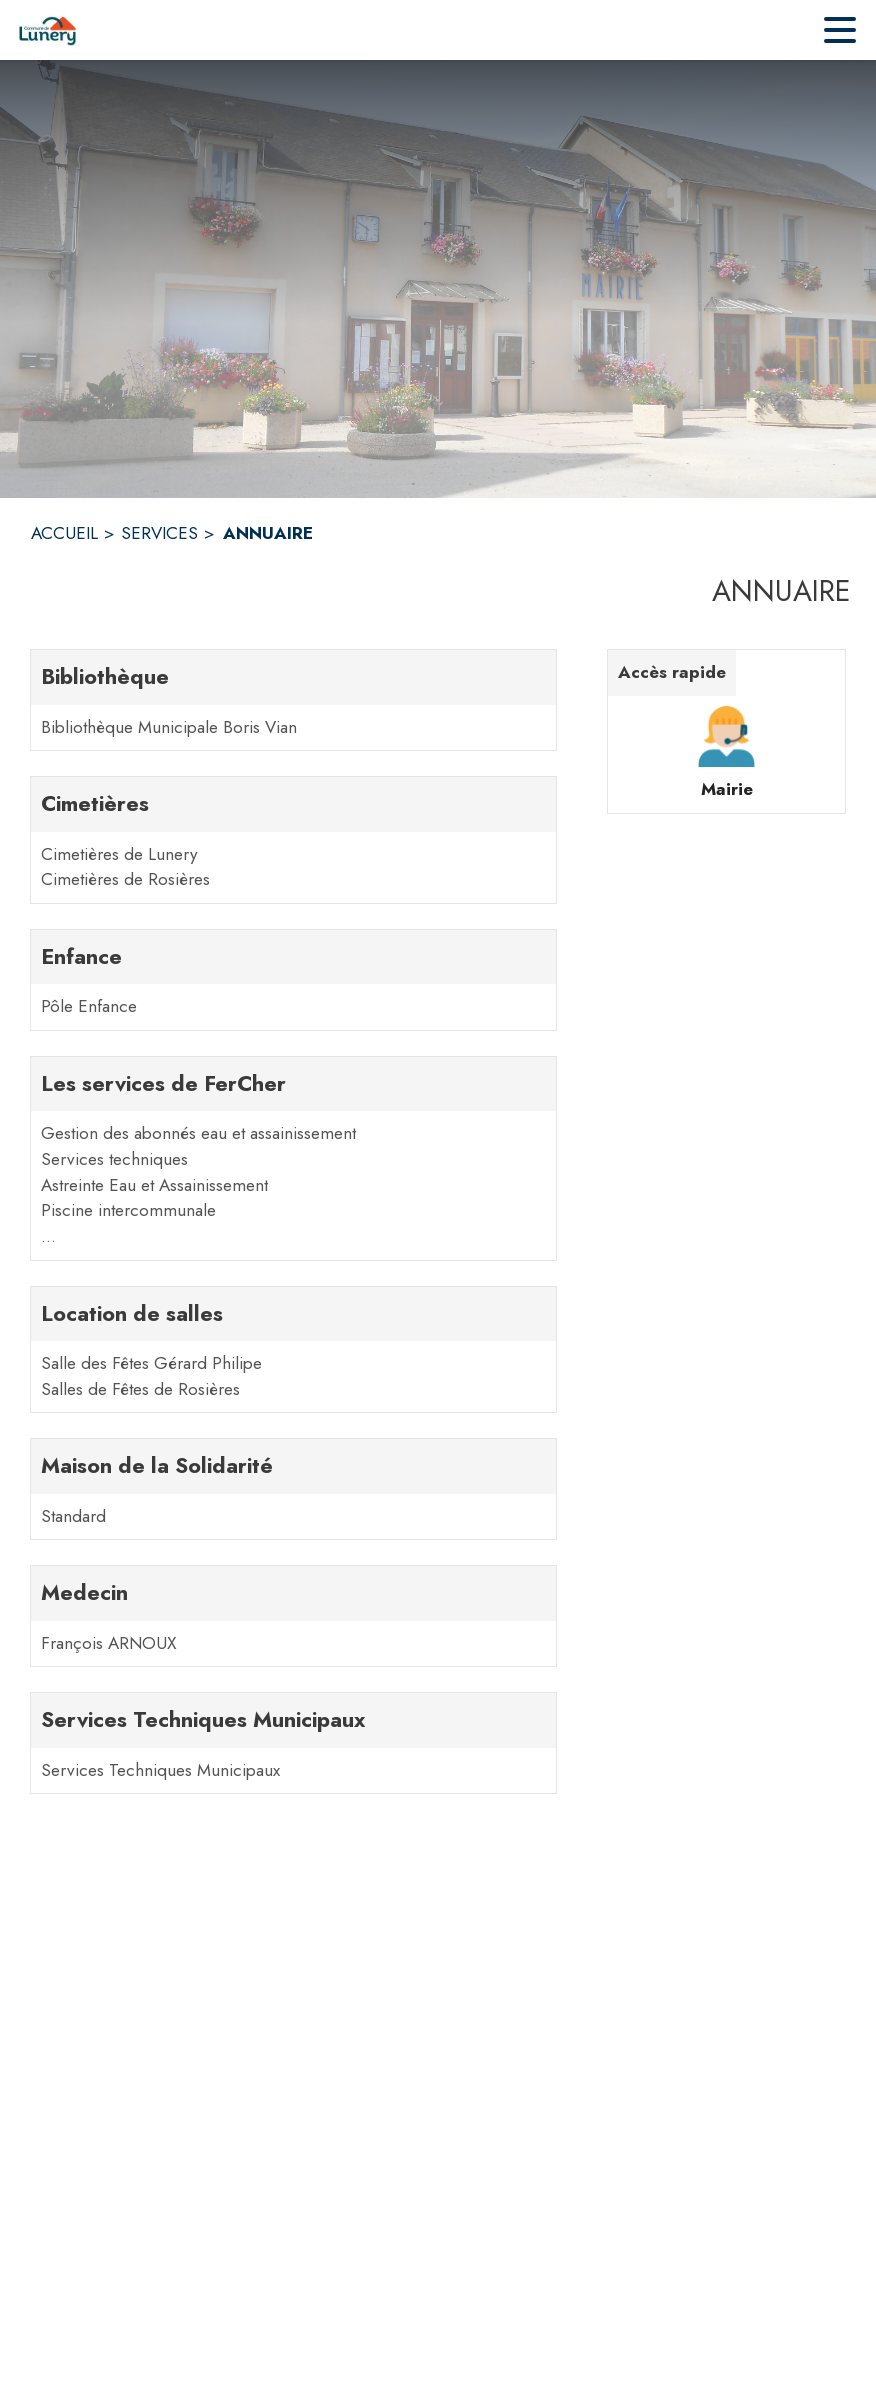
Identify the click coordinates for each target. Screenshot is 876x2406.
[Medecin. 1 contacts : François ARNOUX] (293, 1616)
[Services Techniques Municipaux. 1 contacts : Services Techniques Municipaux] (293, 1743)
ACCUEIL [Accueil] (64, 533)
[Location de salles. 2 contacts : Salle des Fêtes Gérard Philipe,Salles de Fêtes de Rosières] (293, 1350)
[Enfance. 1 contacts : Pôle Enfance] (293, 980)
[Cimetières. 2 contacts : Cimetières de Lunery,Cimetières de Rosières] (293, 840)
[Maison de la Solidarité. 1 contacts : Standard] (293, 1489)
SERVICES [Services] (159, 533)
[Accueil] (47, 30)
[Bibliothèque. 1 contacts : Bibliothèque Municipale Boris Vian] (293, 700)
